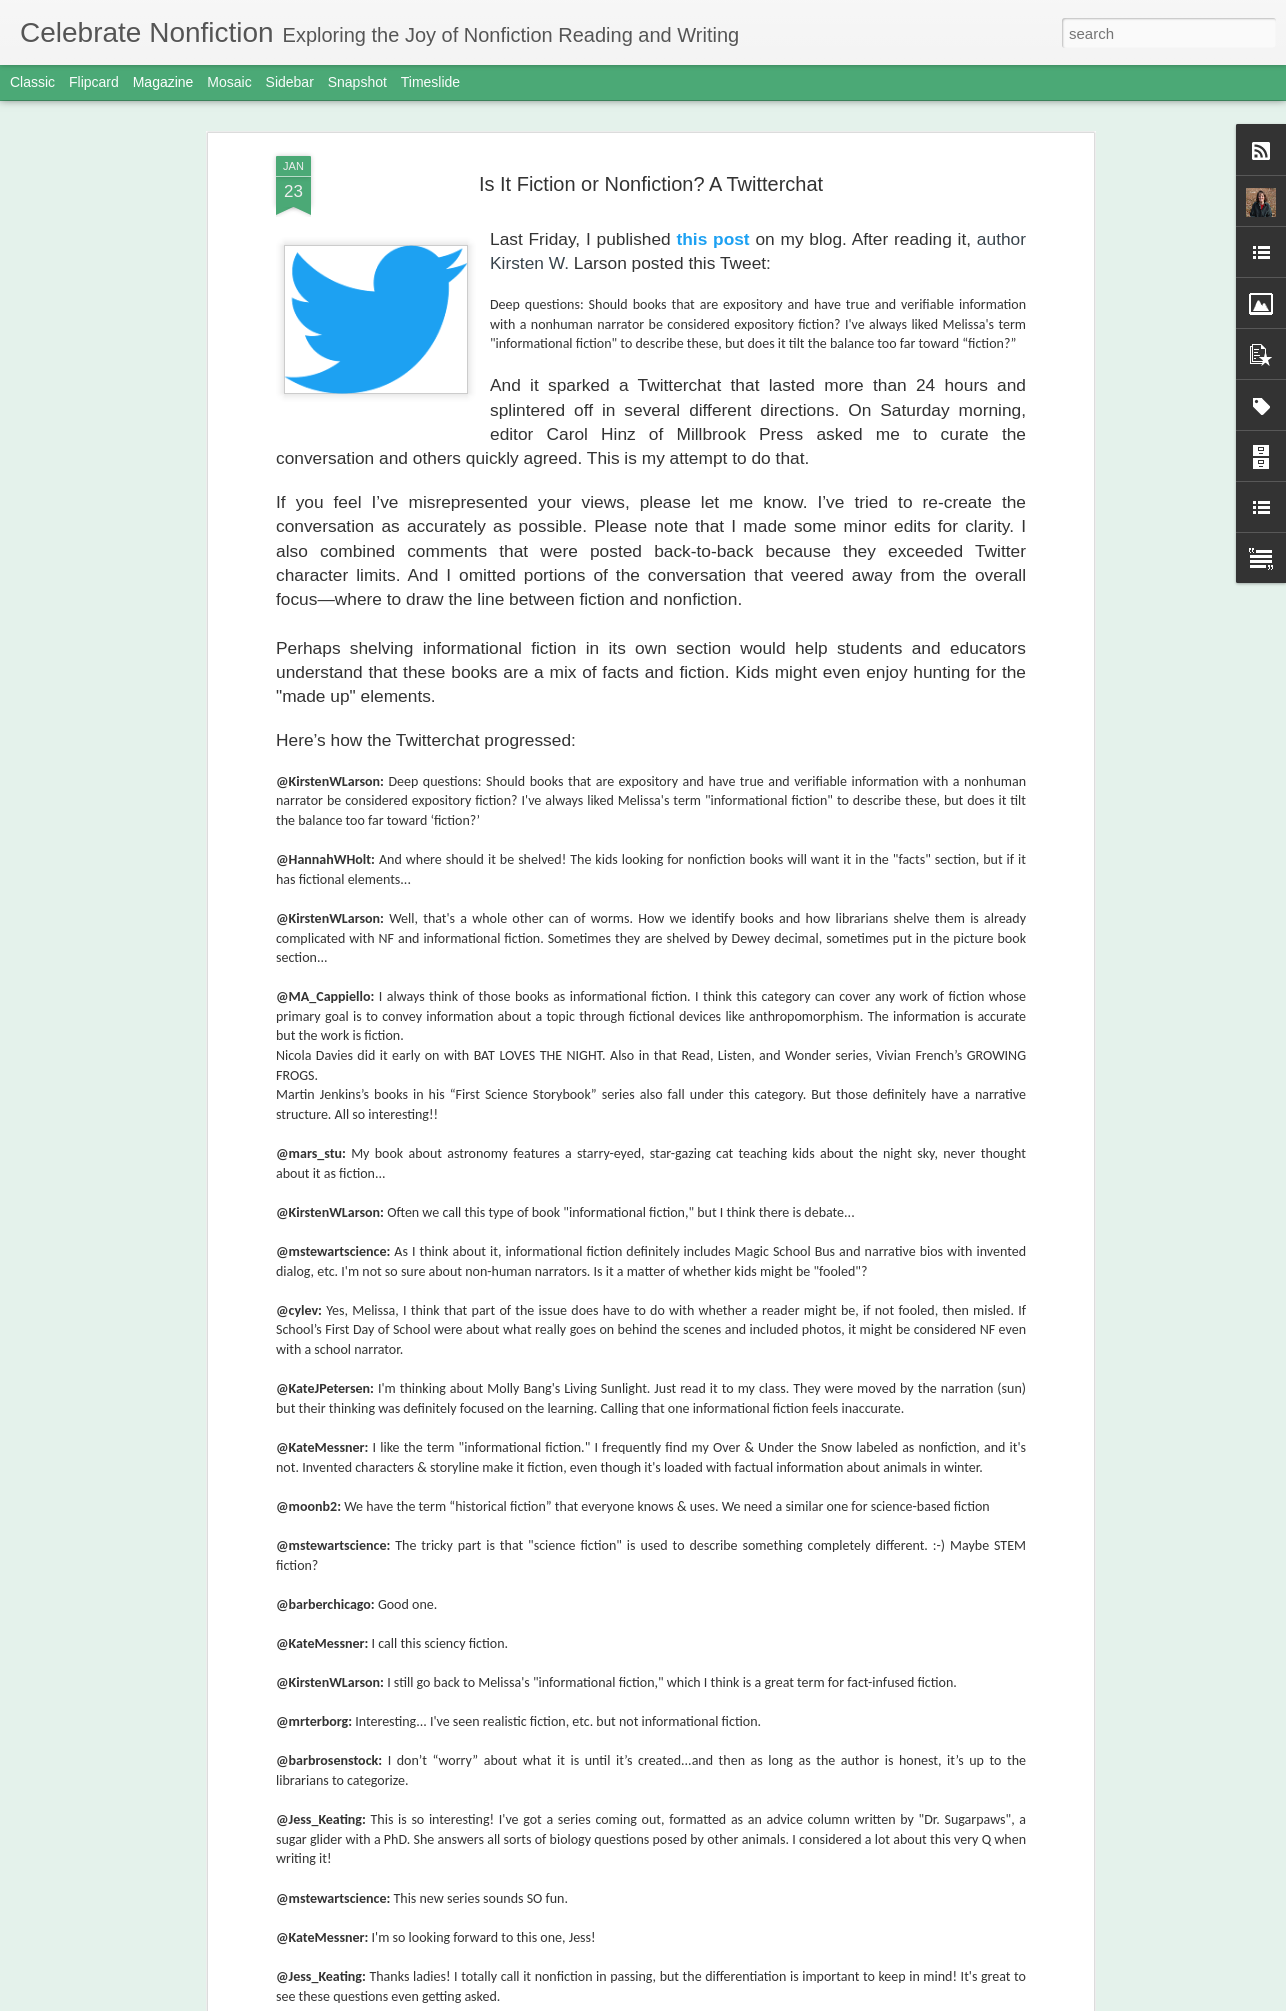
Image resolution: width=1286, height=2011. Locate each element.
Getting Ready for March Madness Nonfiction (601, 1761)
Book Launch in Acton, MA (536, 1534)
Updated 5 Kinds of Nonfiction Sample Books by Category (522, 702)
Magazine (163, 82)
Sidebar (290, 82)
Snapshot (357, 82)
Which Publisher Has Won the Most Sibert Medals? (291, 702)
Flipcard (94, 82)
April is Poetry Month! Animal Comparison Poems (766, 702)
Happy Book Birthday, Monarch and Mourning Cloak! (628, 1307)
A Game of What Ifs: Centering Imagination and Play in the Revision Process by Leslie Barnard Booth (627, 862)
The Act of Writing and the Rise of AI (570, 1988)
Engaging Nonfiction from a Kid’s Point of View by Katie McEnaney (997, 711)
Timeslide (430, 82)
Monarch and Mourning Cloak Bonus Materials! (609, 1080)
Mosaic (229, 82)
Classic (32, 82)
